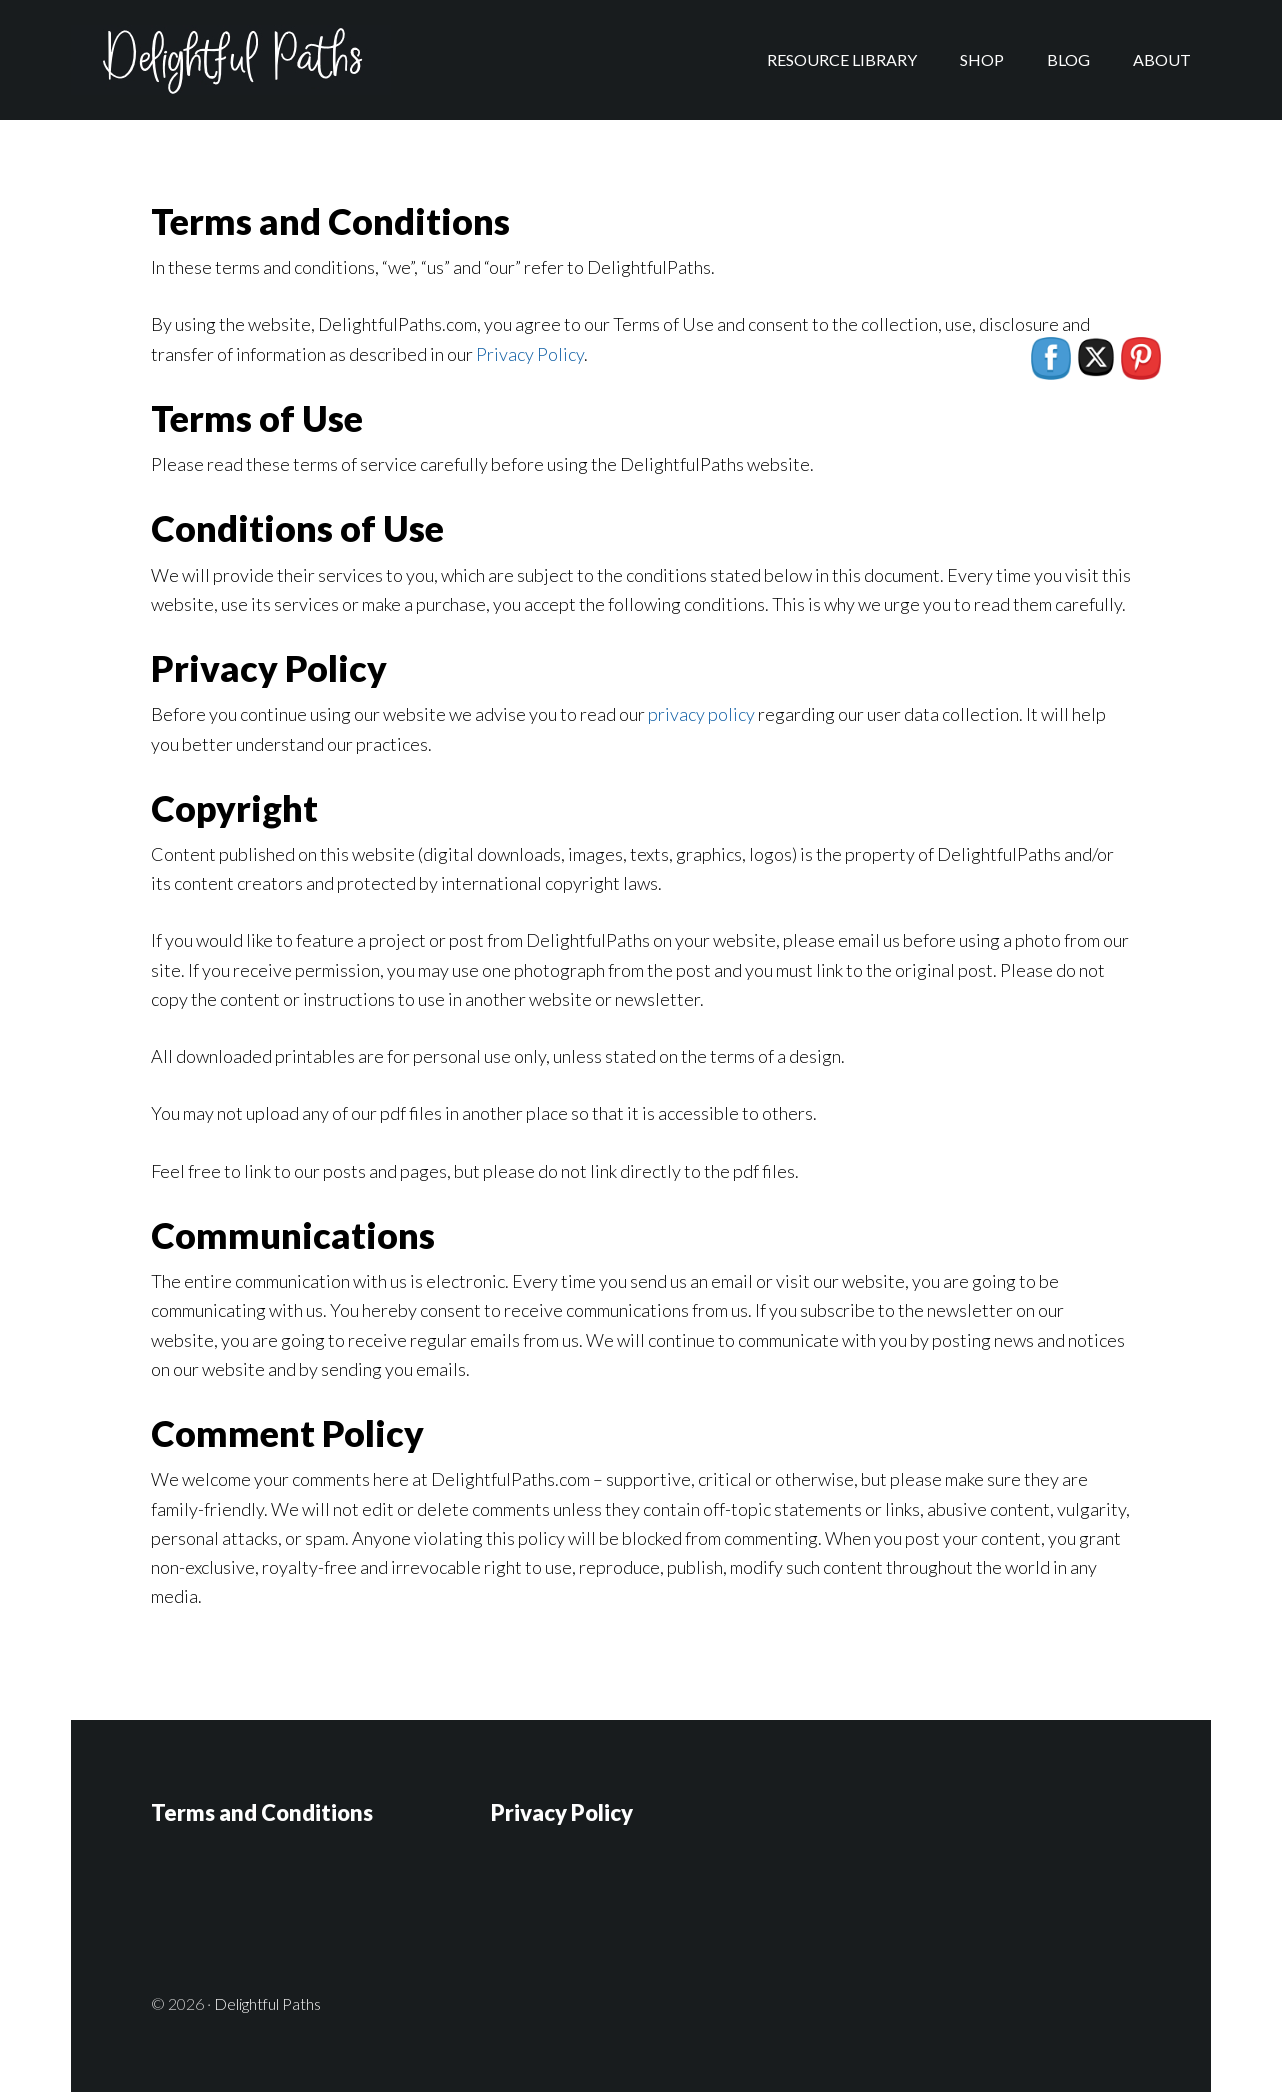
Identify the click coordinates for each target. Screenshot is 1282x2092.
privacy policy (701, 714)
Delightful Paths (231, 60)
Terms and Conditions (262, 1812)
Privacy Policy (530, 354)
